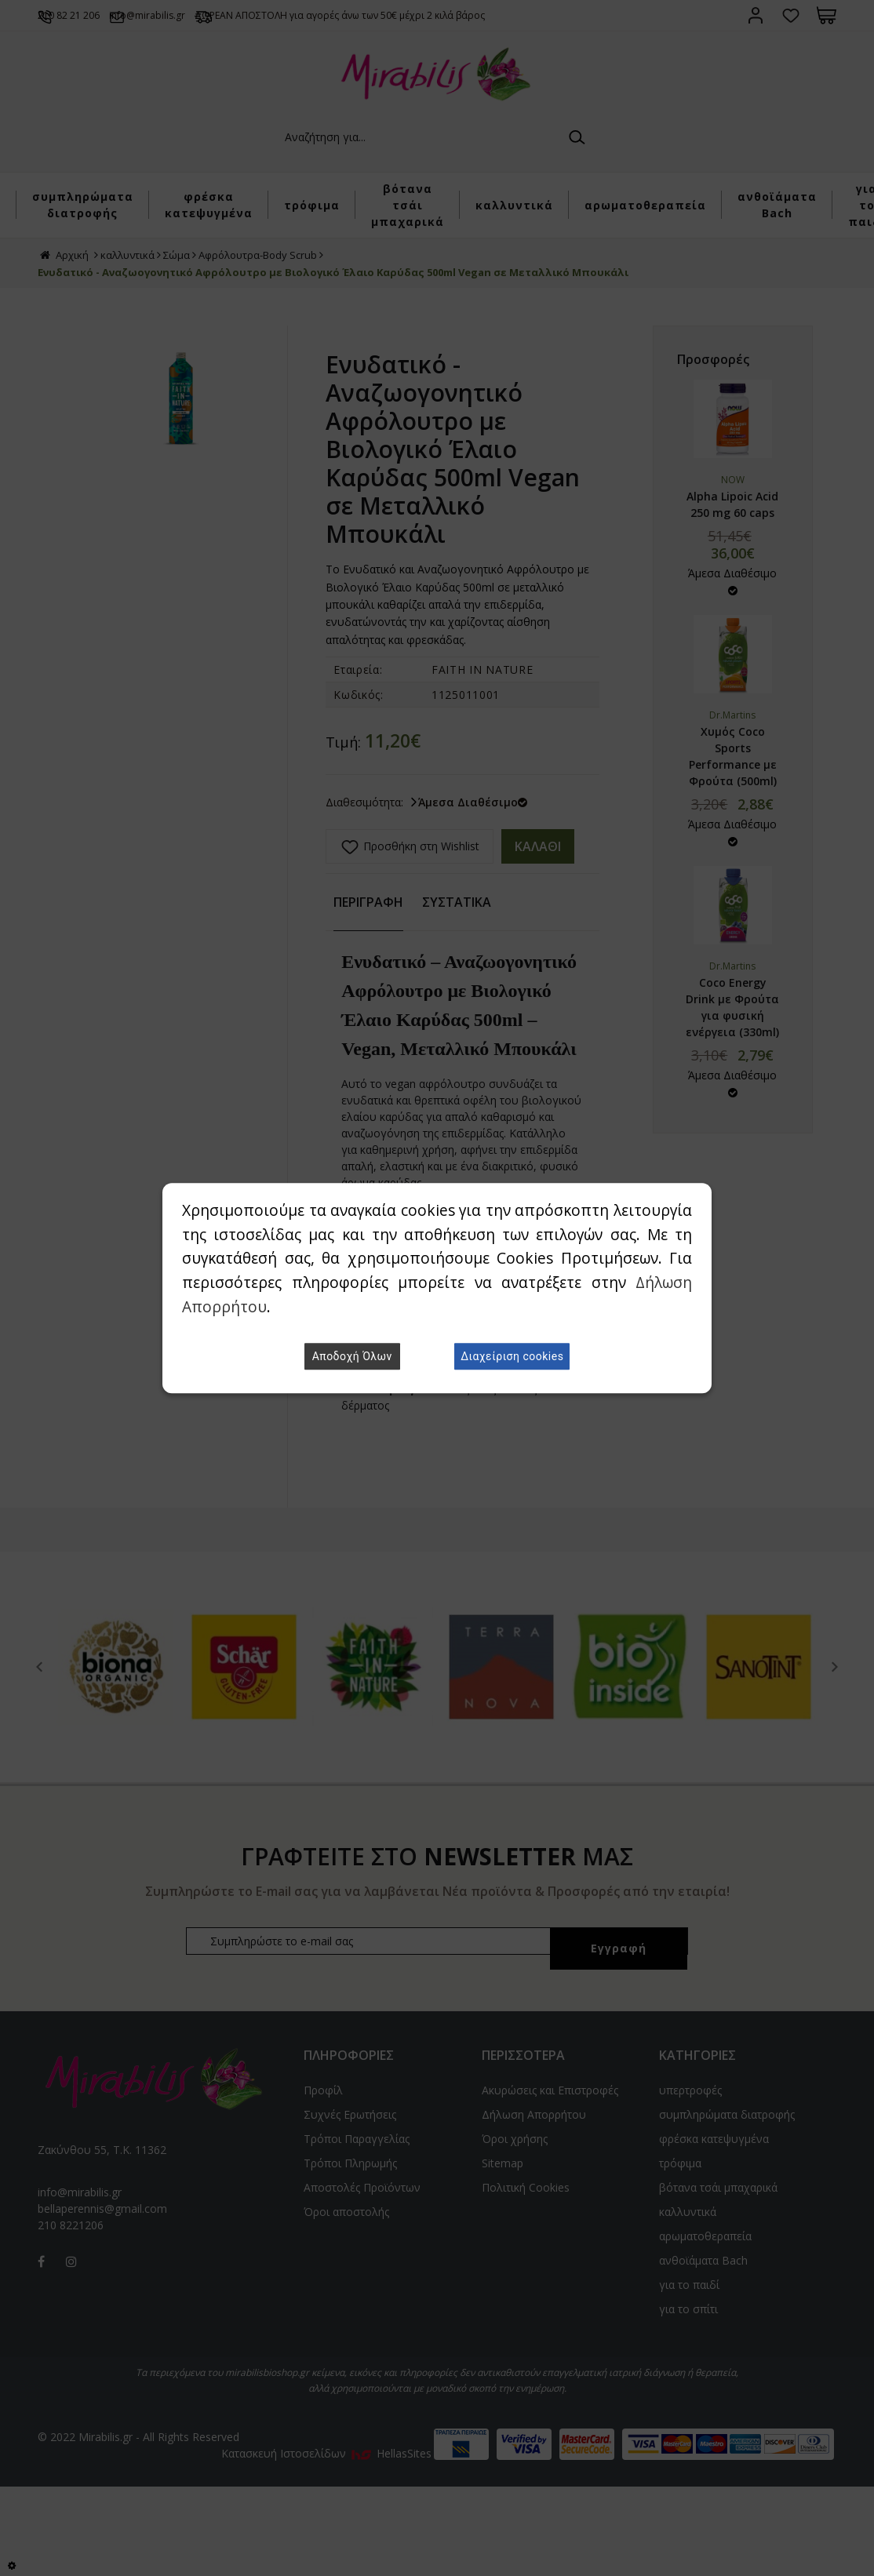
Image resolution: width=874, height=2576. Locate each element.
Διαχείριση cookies (512, 1356)
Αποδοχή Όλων (352, 1356)
